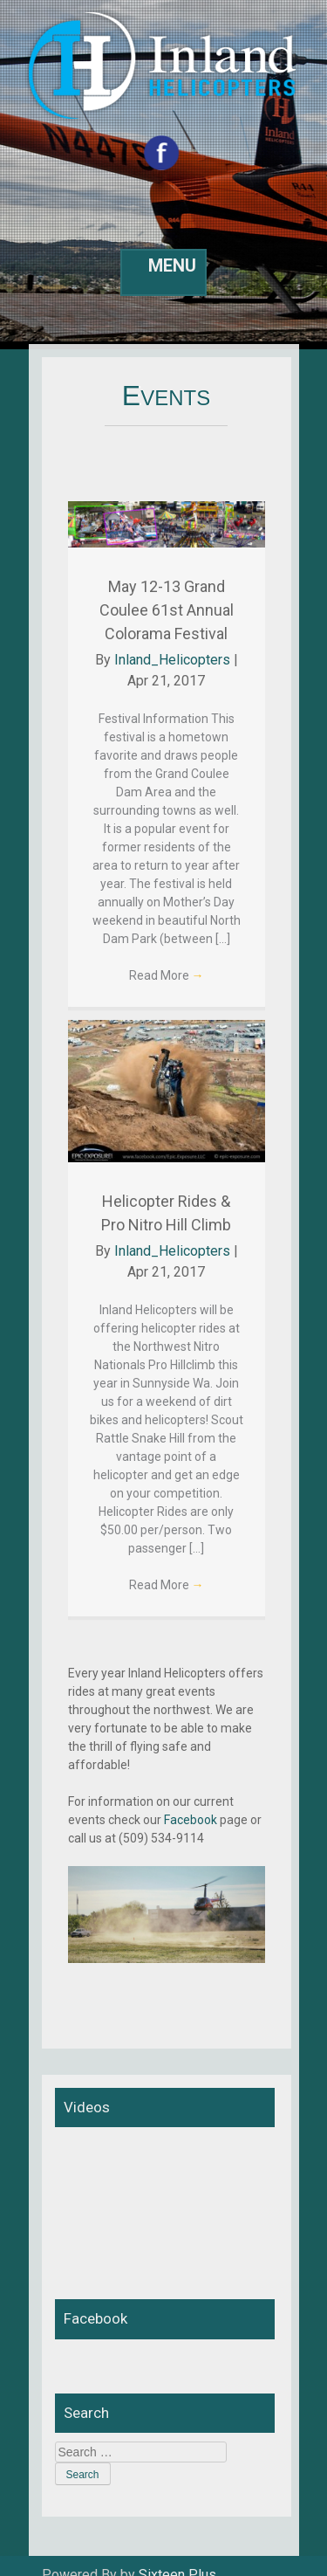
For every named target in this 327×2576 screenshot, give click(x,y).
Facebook (190, 1820)
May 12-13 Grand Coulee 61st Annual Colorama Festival (166, 610)
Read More (166, 975)
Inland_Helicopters (172, 659)
